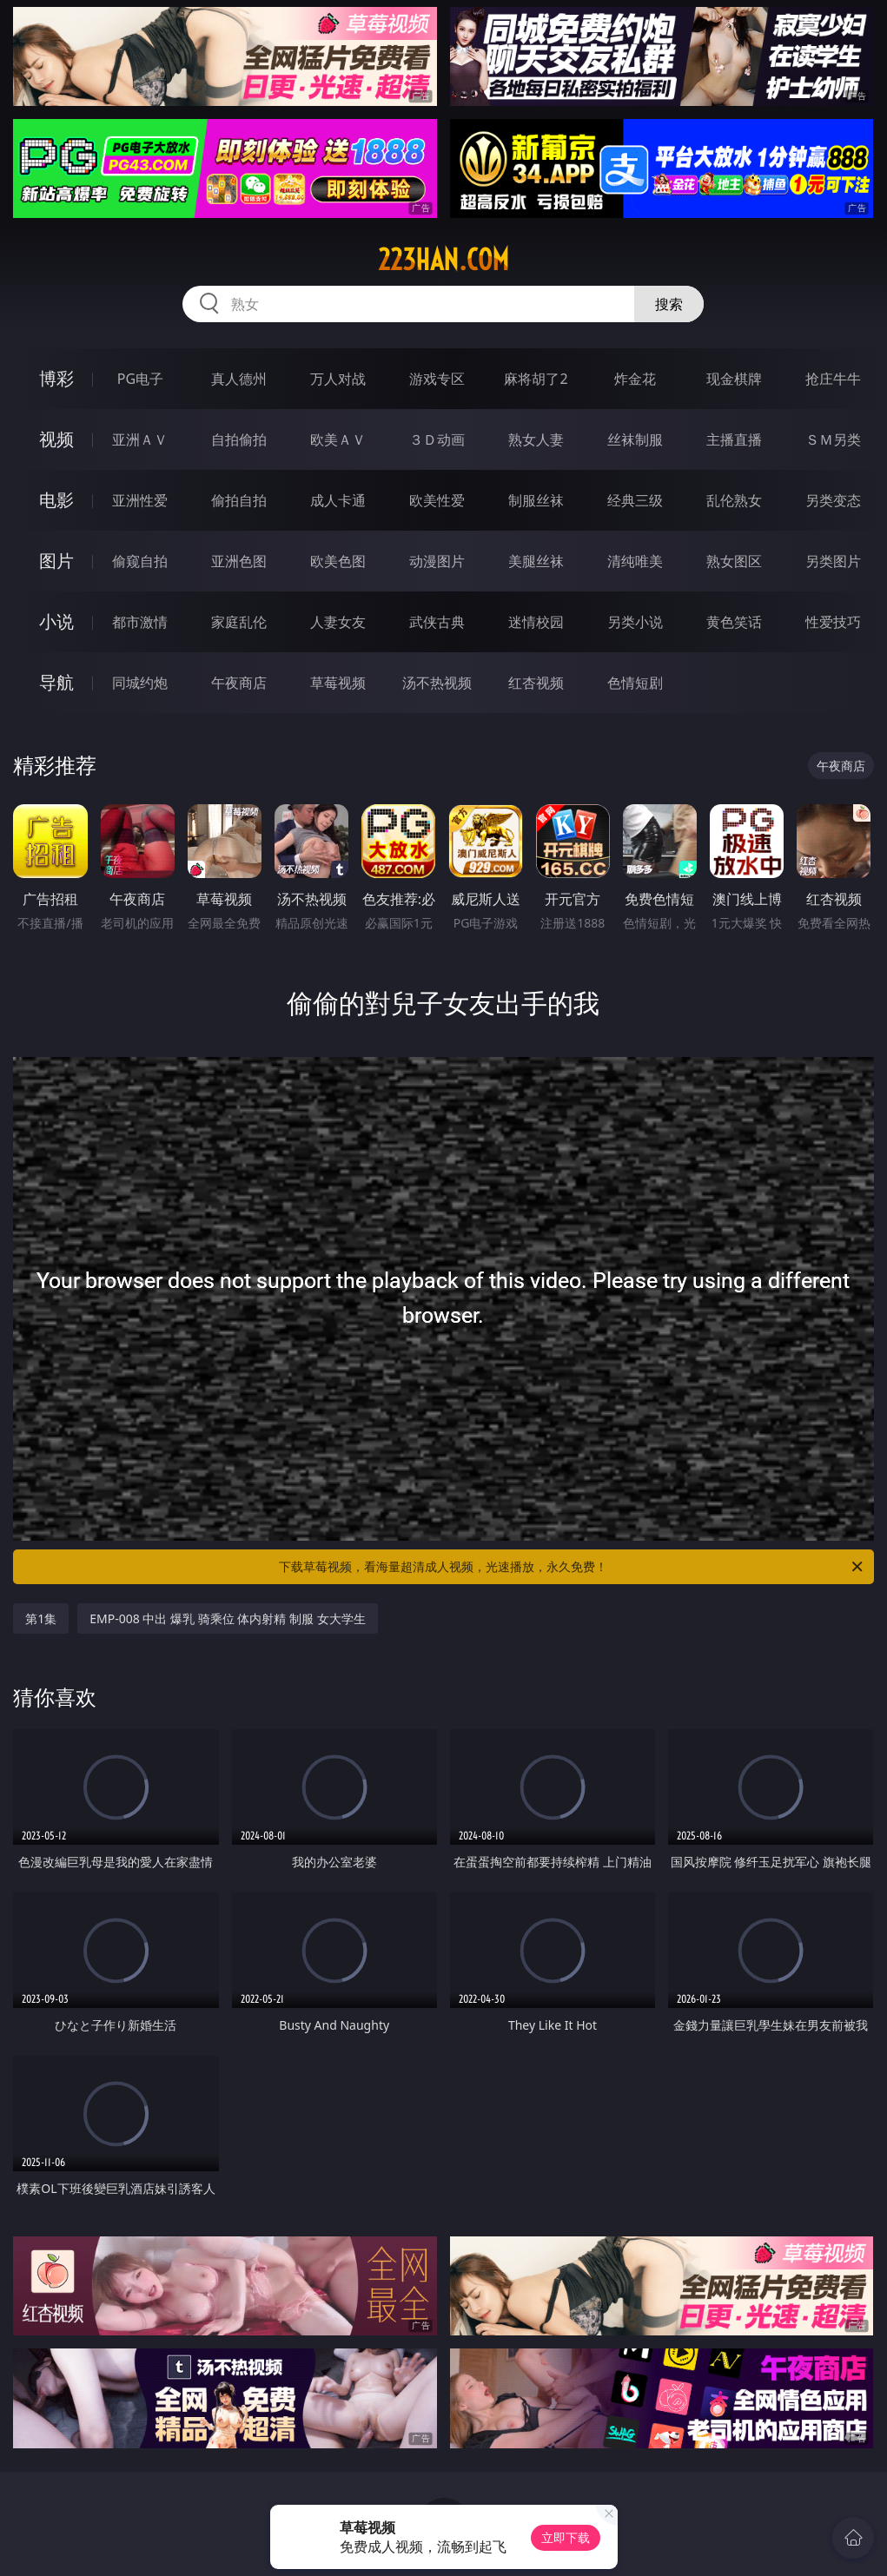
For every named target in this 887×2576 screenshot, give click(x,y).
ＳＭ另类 (833, 439)
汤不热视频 (437, 682)
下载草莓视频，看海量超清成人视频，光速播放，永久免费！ (571, 1566)
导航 (56, 682)
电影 (56, 500)
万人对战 (338, 378)
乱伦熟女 (734, 500)
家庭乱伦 (239, 621)
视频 (56, 439)
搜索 (669, 304)
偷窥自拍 (140, 561)
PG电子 (140, 378)
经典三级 (635, 500)
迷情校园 (536, 621)
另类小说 (635, 621)
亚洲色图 (239, 561)
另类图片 (833, 561)
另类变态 (833, 500)
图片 (56, 560)
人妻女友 (338, 621)
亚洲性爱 (140, 500)
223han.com (443, 259)
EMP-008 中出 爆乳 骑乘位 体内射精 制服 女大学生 (227, 1618)
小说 (56, 621)
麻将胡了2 (535, 378)
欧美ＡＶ (338, 439)
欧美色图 (338, 561)
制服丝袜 (536, 500)
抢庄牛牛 (833, 378)
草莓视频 (338, 682)
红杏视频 (536, 682)
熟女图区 (734, 561)
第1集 (40, 1618)
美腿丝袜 (536, 561)
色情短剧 (635, 682)
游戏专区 (437, 378)
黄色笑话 (734, 621)
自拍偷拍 (239, 439)
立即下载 (565, 2537)
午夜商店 (239, 682)
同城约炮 (140, 682)
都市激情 (140, 621)
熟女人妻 (536, 439)
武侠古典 (437, 621)
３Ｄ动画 (437, 439)
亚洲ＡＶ (140, 439)
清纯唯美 (635, 561)
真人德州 (239, 378)
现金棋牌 (734, 378)
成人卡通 (338, 500)
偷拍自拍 (239, 500)
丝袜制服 (635, 439)
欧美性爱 (437, 500)
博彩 (56, 378)
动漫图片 (437, 561)
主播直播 (734, 439)
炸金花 (635, 378)
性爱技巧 (833, 621)
